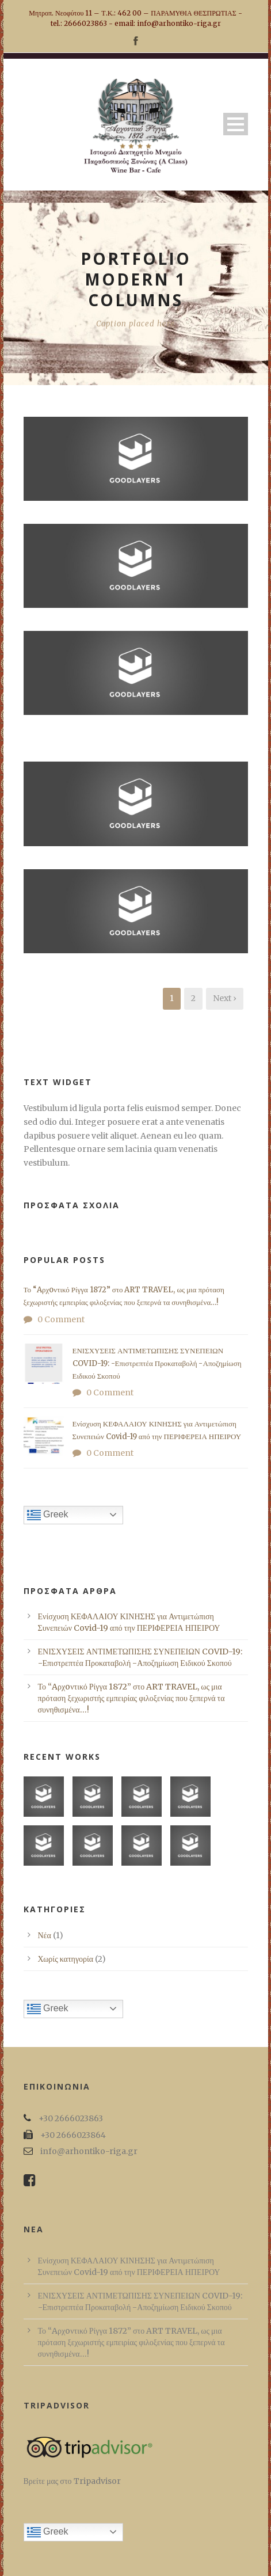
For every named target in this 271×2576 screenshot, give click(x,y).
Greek (47, 1515)
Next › (224, 998)
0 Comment (61, 1319)
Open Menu (235, 124)
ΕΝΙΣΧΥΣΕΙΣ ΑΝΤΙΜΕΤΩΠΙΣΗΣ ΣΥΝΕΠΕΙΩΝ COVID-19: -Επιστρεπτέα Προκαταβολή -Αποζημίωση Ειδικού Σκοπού (157, 1363)
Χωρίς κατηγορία (66, 1959)
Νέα (44, 1935)
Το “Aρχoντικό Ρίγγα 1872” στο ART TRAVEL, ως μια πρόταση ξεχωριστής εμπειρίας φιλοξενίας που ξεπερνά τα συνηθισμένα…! (131, 1698)
